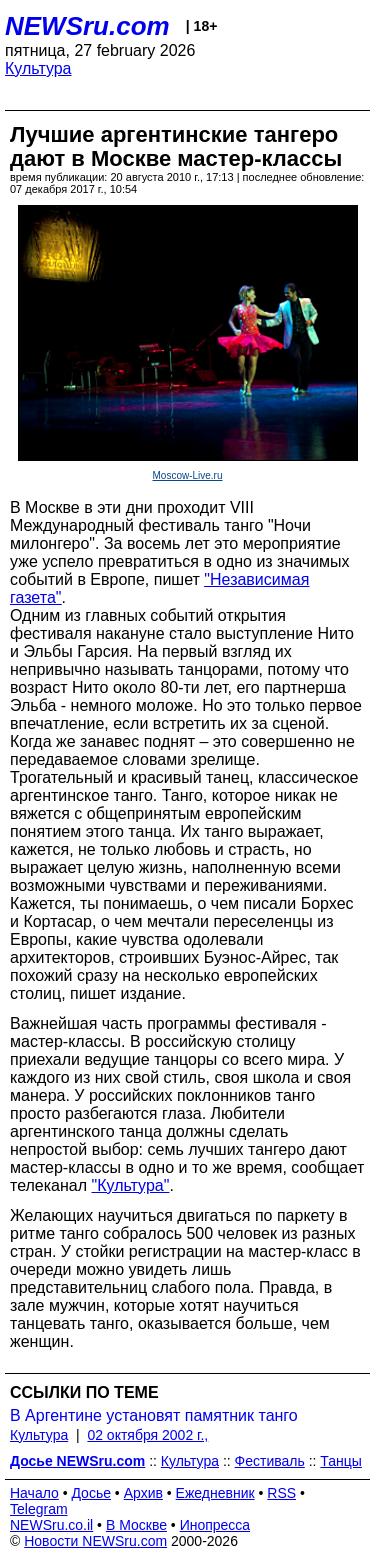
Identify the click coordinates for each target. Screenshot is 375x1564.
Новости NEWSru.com (95, 1541)
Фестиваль (270, 1461)
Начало (34, 1493)
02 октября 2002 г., (147, 1435)
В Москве (136, 1525)
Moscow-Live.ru (187, 475)
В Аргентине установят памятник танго (154, 1415)
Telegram (39, 1509)
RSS (281, 1493)
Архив (143, 1493)
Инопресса (215, 1525)
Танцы (341, 1461)
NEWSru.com (87, 26)
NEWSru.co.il (51, 1525)
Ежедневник (215, 1493)
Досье (91, 1493)
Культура (38, 68)
